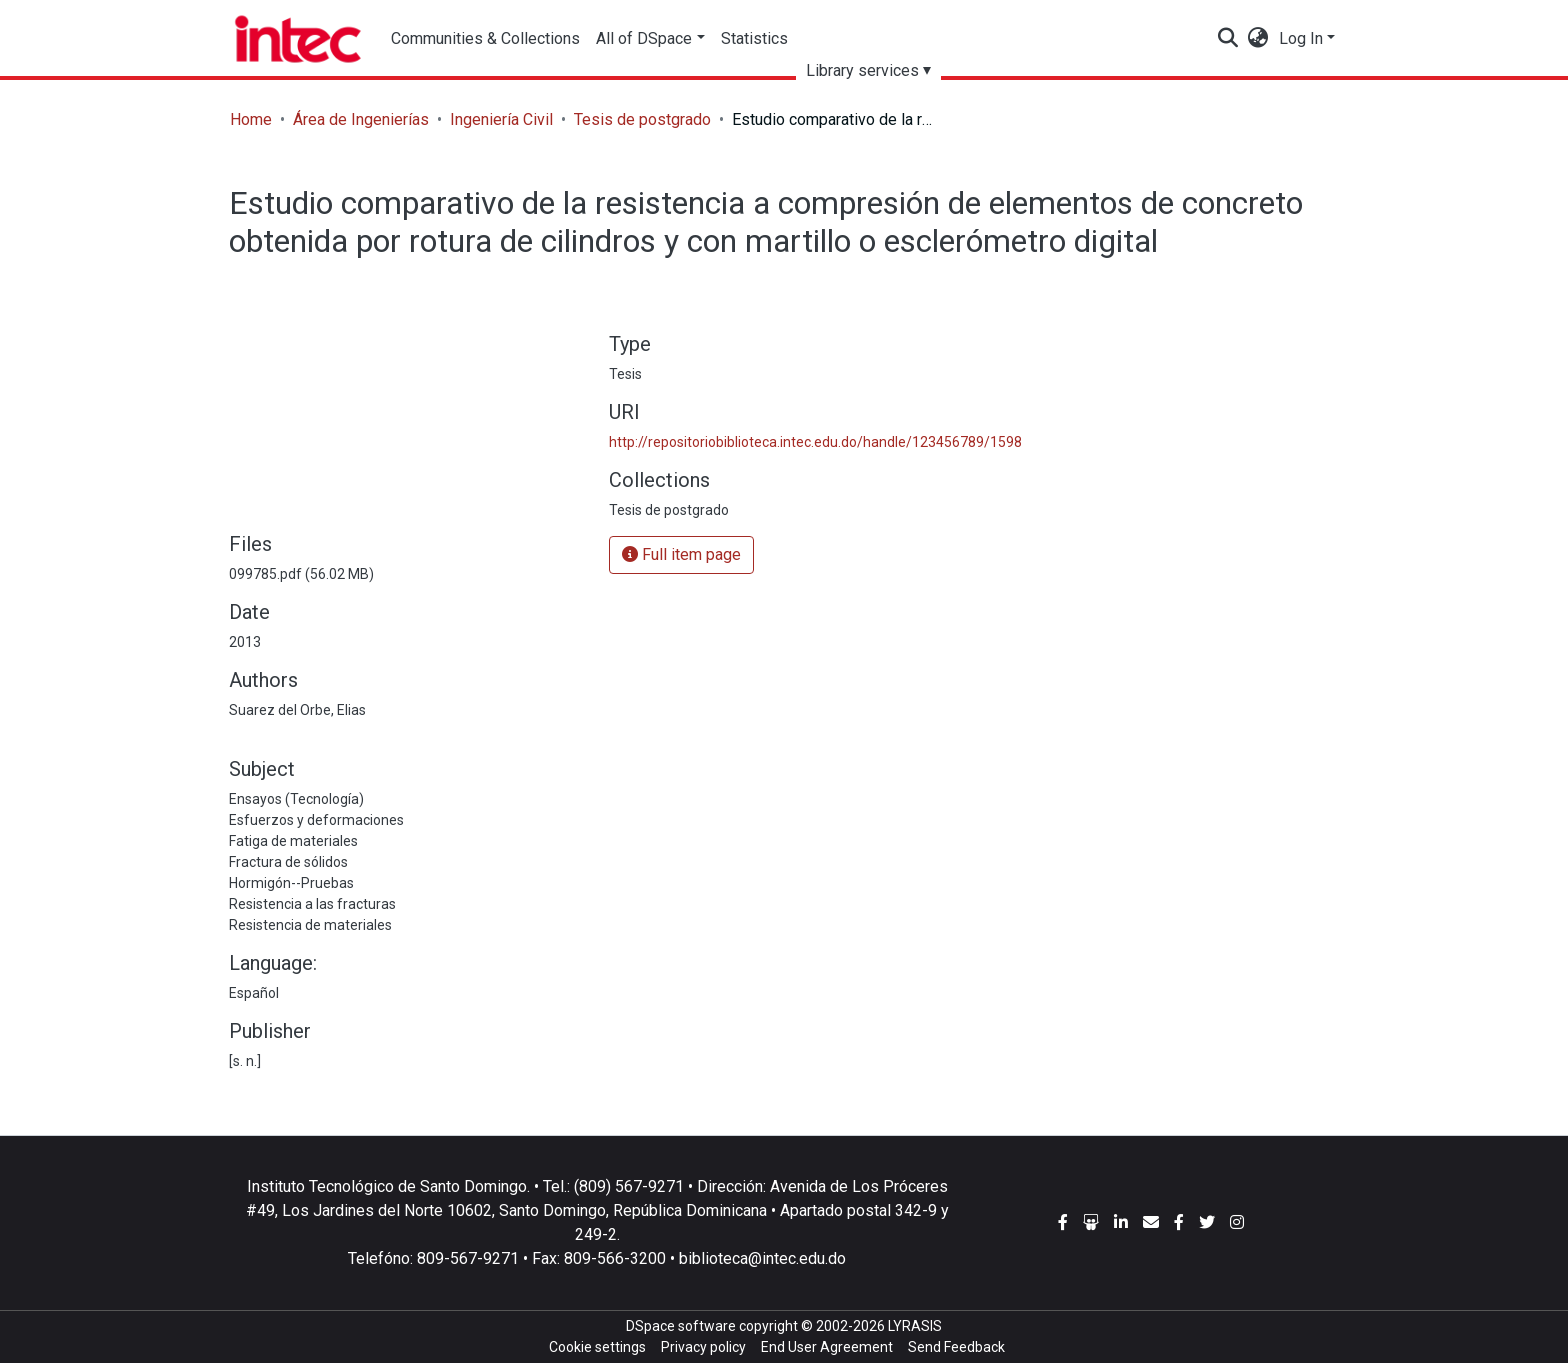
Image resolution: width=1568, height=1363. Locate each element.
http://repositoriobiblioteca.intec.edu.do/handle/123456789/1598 (815, 442)
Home (251, 119)
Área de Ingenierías (361, 119)
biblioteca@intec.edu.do (762, 1258)
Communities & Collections (485, 38)
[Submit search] (1228, 39)
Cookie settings (597, 1347)
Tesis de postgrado (642, 119)
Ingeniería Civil (501, 119)
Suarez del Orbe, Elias (297, 710)
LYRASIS (915, 1326)
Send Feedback (956, 1347)
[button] (1258, 39)
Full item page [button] (681, 554)
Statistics (754, 38)
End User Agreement (827, 1347)
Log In (1301, 38)
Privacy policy (703, 1347)
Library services (862, 70)
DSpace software (681, 1326)
